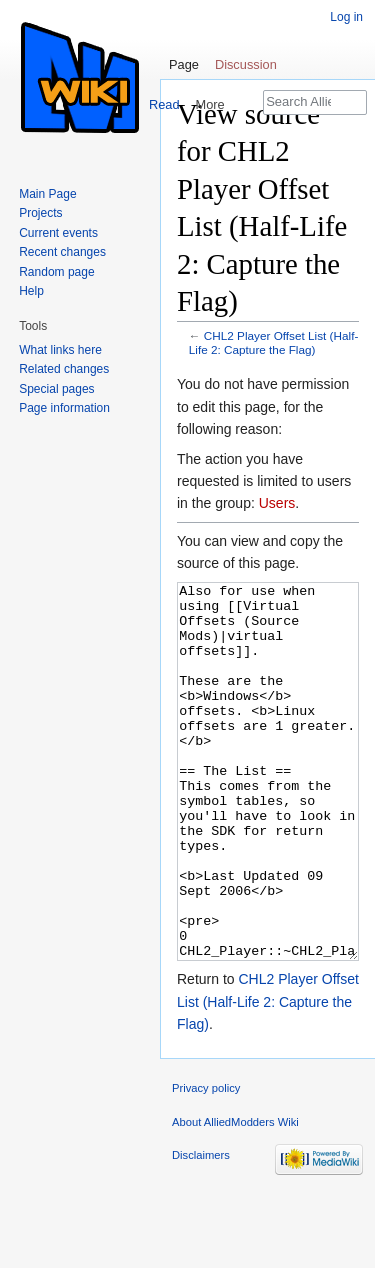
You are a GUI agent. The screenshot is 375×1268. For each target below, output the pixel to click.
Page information (64, 408)
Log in (346, 17)
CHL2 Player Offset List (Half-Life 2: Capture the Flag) (274, 342)
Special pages (56, 389)
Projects (40, 213)
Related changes (64, 369)
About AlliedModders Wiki (235, 1197)
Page (184, 64)
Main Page (47, 194)
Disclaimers (201, 1230)
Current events (58, 233)
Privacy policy (206, 1163)
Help (31, 291)
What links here (60, 350)
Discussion (246, 64)
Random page (56, 272)
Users (277, 503)
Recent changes (62, 252)
